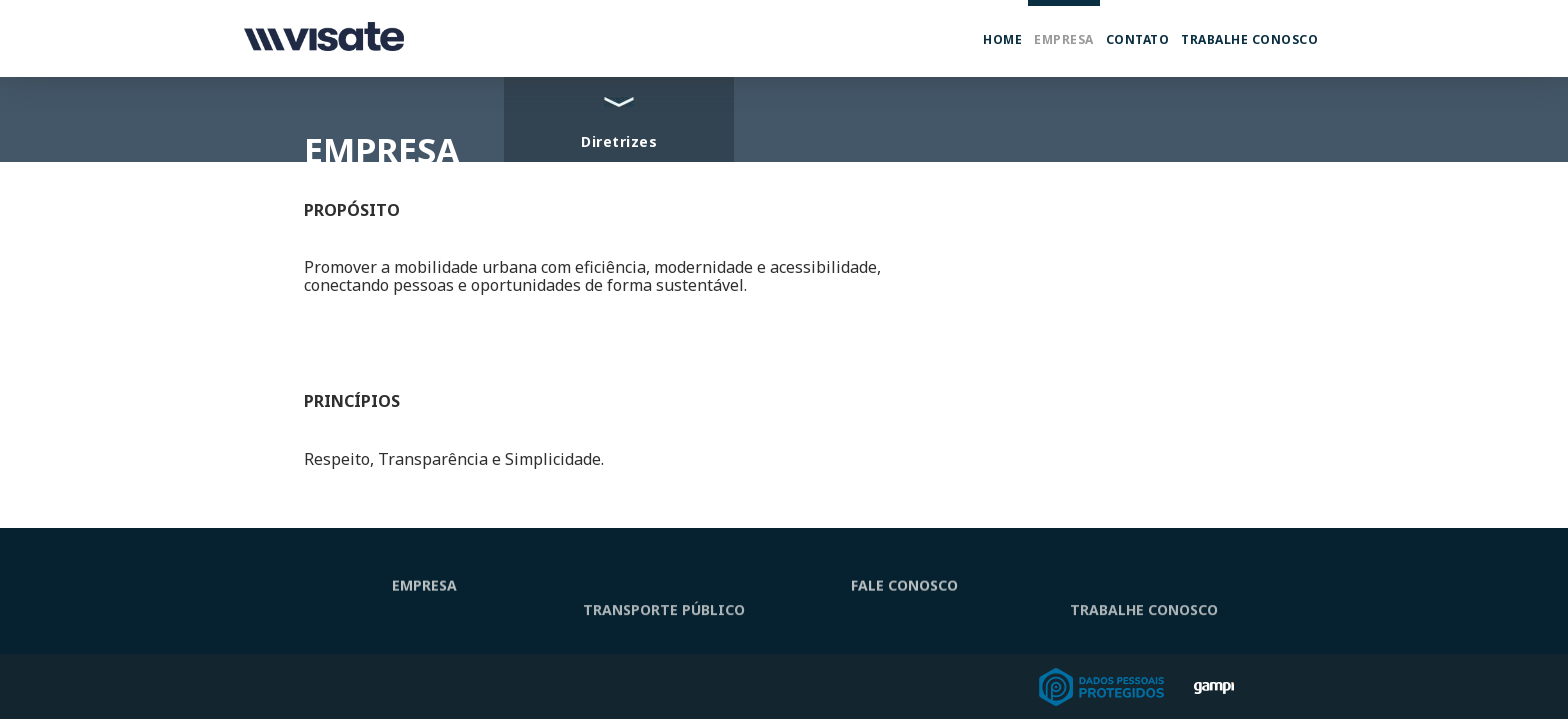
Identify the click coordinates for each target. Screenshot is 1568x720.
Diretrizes (619, 141)
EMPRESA (424, 591)
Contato (1138, 39)
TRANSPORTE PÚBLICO (664, 628)
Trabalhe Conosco (1249, 39)
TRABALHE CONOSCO (1144, 628)
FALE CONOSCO (904, 591)
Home (1002, 39)
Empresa (1064, 39)
